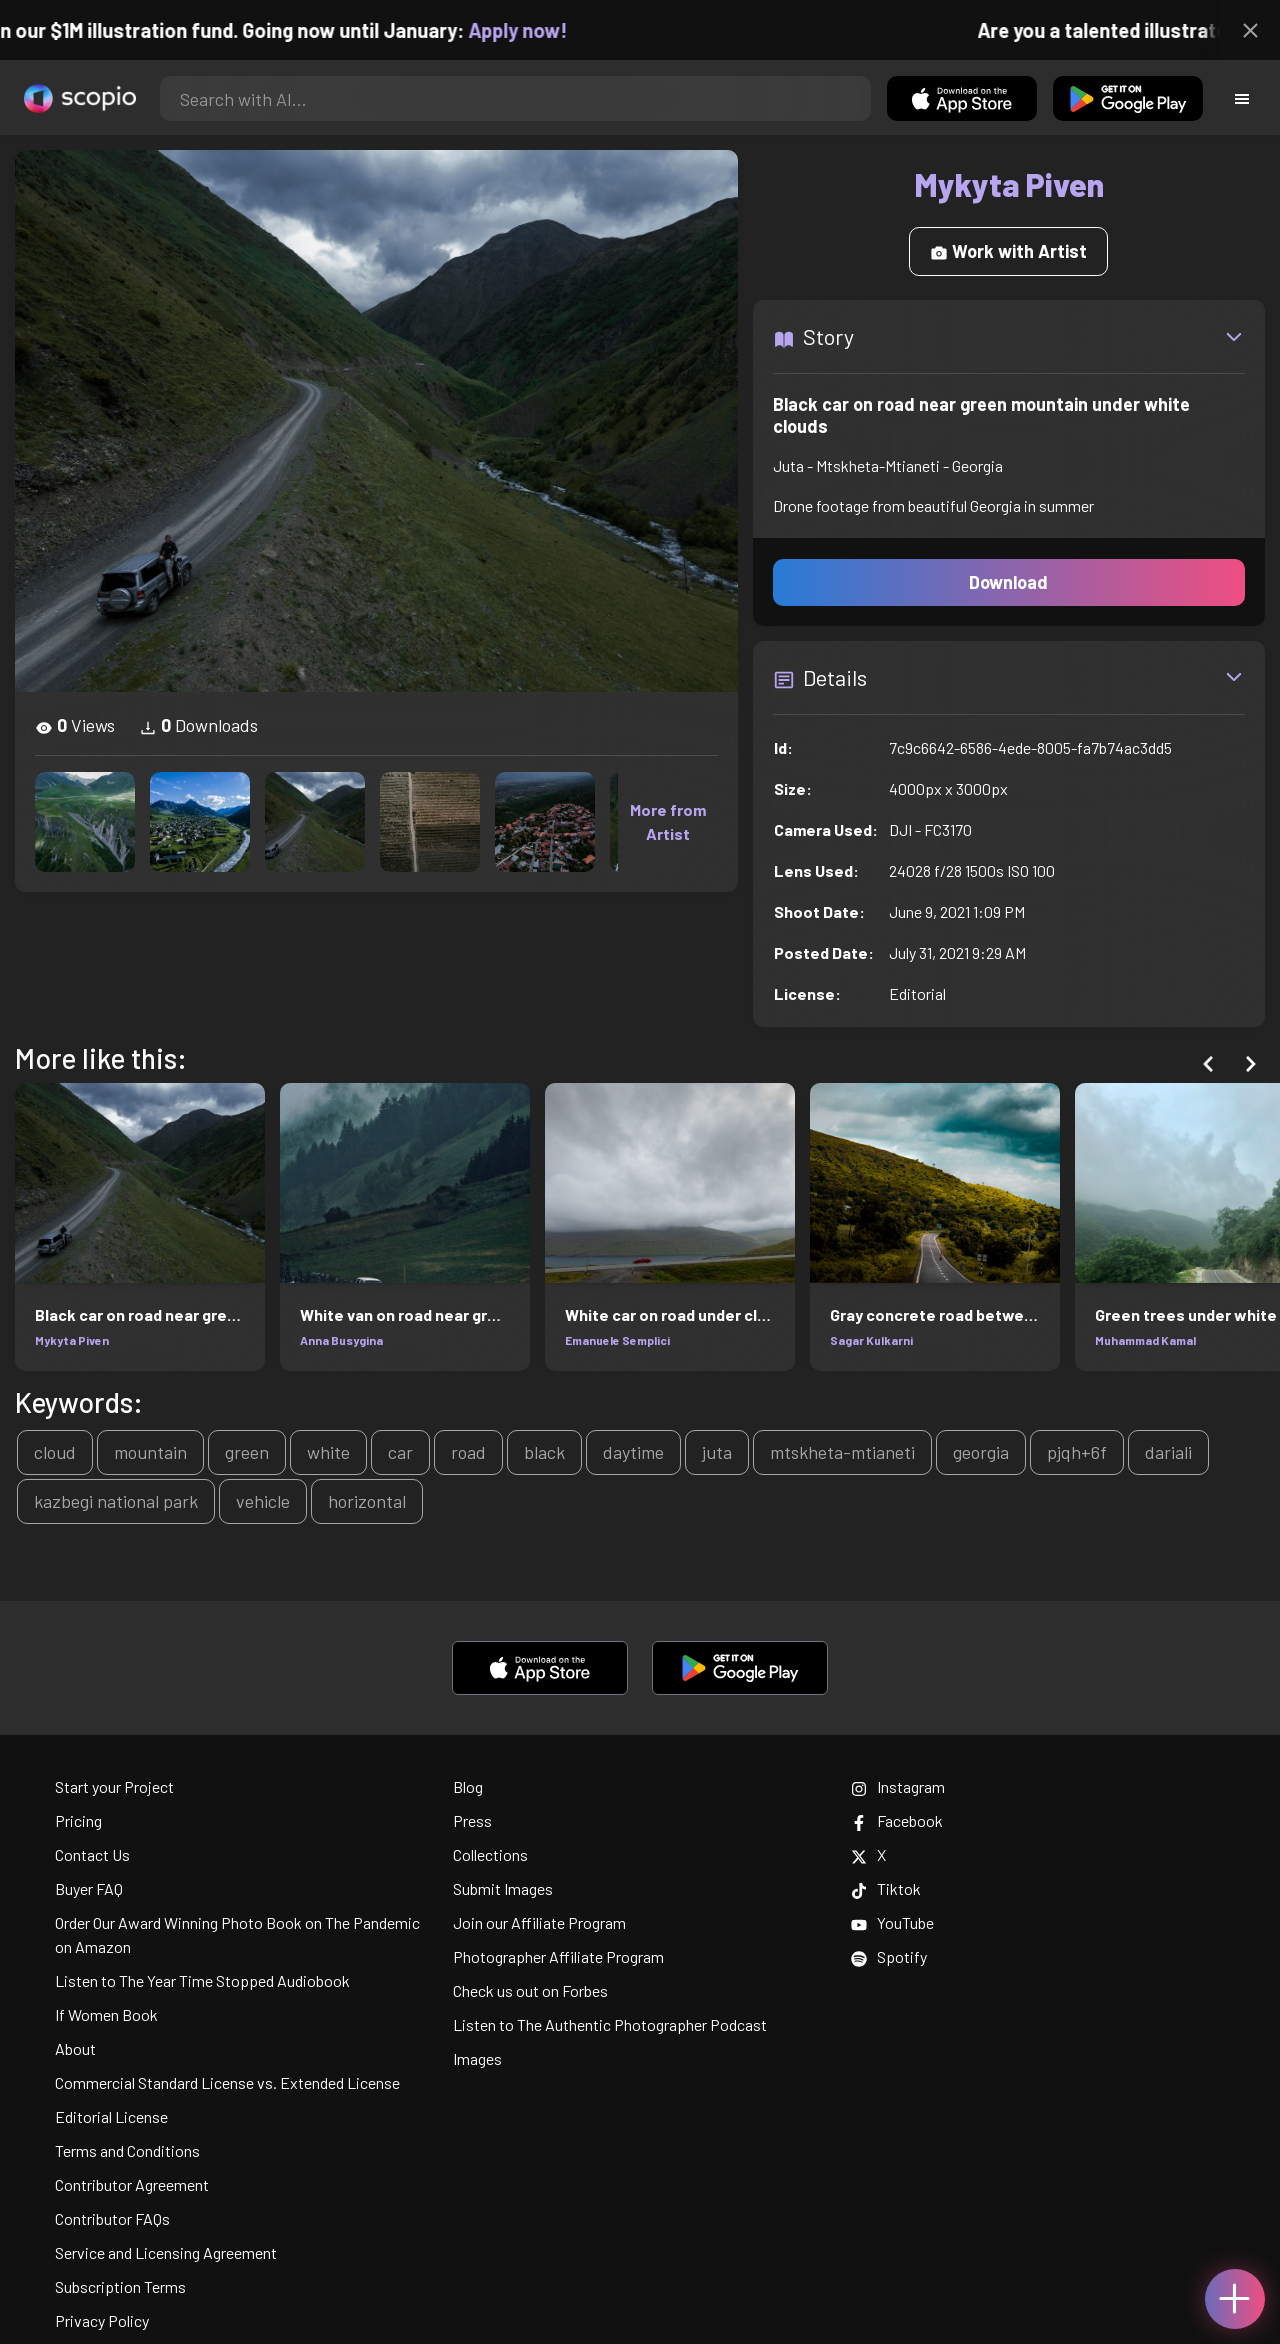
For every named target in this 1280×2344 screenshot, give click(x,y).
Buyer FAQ (89, 1888)
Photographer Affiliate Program (558, 1956)
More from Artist (668, 821)
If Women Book (106, 2014)
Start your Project (114, 1786)
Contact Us (92, 1854)
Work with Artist (1008, 251)
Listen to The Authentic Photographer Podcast (610, 2024)
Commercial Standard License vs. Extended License (227, 2082)
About (75, 2048)
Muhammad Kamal (1145, 1340)
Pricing (78, 1820)
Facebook (897, 1820)
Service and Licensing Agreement (166, 2252)
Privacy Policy (102, 2320)
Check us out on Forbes (530, 1990)
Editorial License (111, 2116)
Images (477, 2058)
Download (1008, 582)
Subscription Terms (120, 2286)
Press (472, 1820)
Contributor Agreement (132, 2184)
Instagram (898, 1786)
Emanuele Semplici (617, 1340)
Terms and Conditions (127, 2150)
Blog (468, 1786)
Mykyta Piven (72, 1340)
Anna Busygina (341, 1340)
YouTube (892, 1922)
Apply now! (536, 30)
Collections (490, 1854)
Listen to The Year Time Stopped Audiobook (202, 1980)
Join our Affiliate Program (539, 1922)
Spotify (889, 1956)
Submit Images (503, 1888)
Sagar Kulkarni (871, 1340)
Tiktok (886, 1888)
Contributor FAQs (112, 2218)
